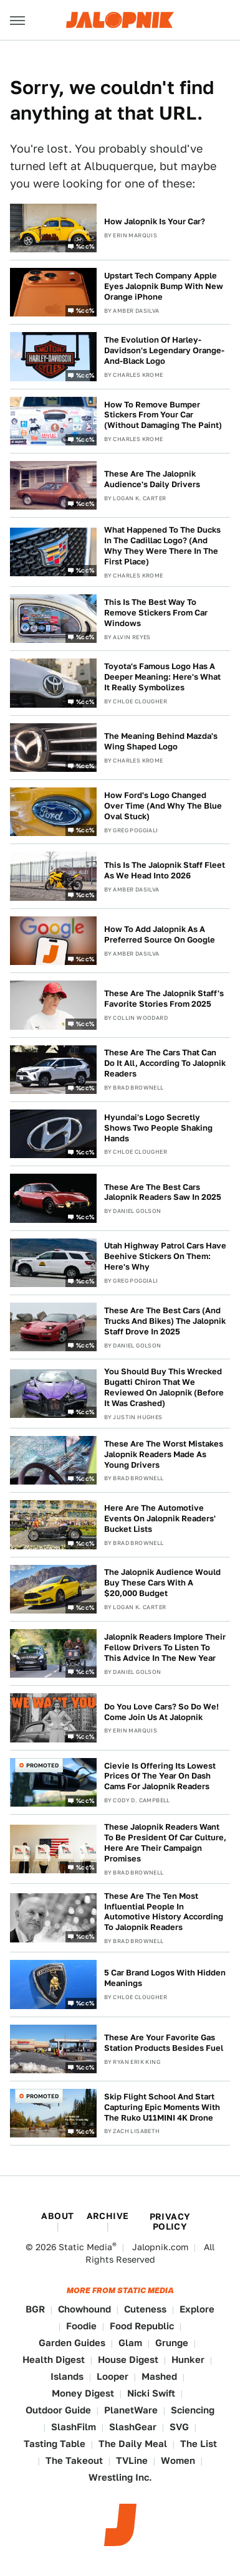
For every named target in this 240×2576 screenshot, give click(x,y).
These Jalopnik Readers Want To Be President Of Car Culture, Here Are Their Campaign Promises (165, 1842)
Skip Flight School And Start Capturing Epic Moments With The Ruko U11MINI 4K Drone (162, 2107)
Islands (67, 2376)
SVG (179, 2427)
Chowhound (84, 2309)
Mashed (159, 2376)
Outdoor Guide (58, 2410)
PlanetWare (131, 2410)
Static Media (85, 2247)
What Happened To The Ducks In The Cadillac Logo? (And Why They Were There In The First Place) (162, 545)
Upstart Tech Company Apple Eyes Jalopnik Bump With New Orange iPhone (163, 286)
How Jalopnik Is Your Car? (154, 221)
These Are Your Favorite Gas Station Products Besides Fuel (163, 2043)
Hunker (187, 2359)
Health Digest (53, 2359)
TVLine (132, 2460)
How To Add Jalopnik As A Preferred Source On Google (159, 934)
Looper (112, 2376)
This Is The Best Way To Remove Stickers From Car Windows (156, 612)
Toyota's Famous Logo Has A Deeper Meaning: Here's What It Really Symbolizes (162, 677)
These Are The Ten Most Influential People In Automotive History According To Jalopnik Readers (163, 1911)
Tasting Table (54, 2443)
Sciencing (192, 2410)
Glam (130, 2342)
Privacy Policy (170, 2221)
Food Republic (142, 2326)
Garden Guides (72, 2342)
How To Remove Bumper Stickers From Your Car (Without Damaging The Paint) (163, 415)
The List (198, 2443)
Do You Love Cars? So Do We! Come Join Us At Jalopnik (161, 1712)
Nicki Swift (151, 2393)
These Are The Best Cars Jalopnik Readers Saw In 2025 (162, 1192)
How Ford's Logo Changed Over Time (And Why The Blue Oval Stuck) (163, 806)
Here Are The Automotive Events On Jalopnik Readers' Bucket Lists (160, 1518)
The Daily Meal (132, 2443)
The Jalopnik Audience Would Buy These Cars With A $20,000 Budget (162, 1582)
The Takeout (74, 2460)
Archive (108, 2216)
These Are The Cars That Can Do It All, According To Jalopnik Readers (165, 1063)
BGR (35, 2309)
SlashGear (132, 2427)
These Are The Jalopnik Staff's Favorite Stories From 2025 (164, 999)
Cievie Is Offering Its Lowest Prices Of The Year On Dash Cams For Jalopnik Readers (160, 1776)
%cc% (85, 246)
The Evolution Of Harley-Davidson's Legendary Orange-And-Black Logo (164, 350)
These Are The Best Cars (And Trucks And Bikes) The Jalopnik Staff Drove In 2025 (165, 1321)
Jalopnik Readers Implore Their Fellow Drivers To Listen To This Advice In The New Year (165, 1647)
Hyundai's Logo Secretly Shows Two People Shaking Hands (158, 1128)
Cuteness (145, 2309)
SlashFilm (73, 2427)
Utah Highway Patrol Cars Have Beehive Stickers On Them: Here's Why (165, 1256)
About (57, 2216)
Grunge (171, 2342)
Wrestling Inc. (120, 2477)
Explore (197, 2309)
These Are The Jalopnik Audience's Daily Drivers (152, 479)
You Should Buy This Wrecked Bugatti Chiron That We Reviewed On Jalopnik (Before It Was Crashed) (164, 1387)
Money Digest (83, 2393)
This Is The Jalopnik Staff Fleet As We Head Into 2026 (164, 870)
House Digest (128, 2359)
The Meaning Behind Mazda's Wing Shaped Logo (161, 741)
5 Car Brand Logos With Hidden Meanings (165, 1978)
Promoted (42, 1765)
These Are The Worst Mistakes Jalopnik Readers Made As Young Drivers (163, 1454)
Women (178, 2460)
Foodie (81, 2326)
